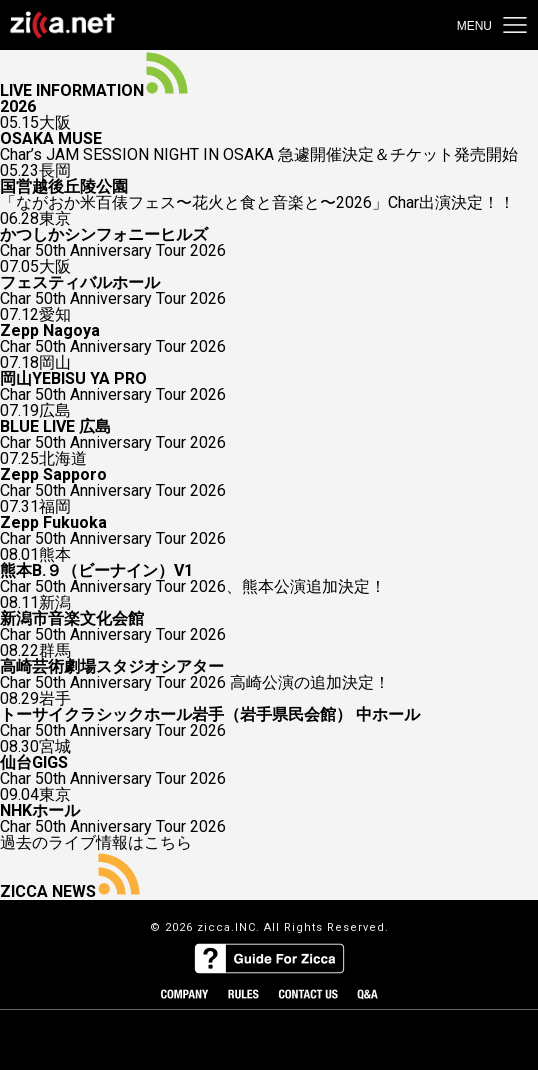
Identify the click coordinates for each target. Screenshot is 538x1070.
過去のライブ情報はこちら (96, 843)
